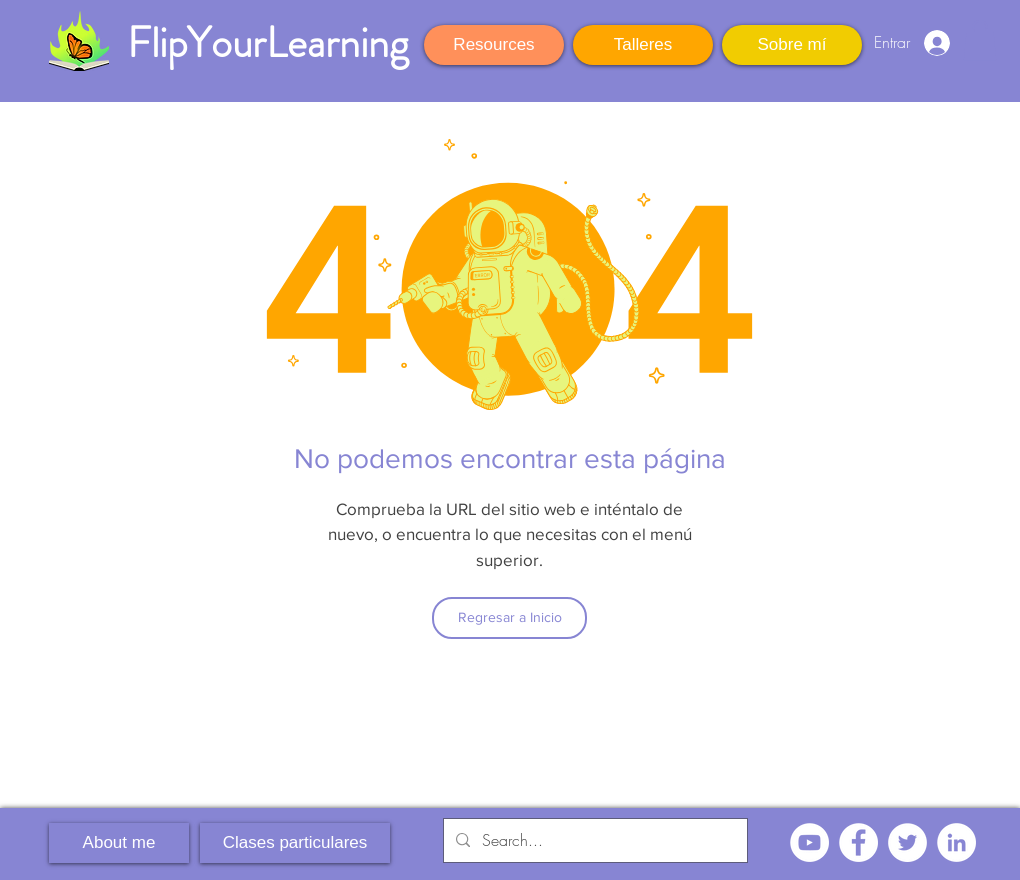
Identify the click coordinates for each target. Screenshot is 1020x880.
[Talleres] (643, 45)
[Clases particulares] (295, 843)
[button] (980, 40)
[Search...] (593, 840)
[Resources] (494, 45)
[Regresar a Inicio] (509, 618)
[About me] (119, 843)
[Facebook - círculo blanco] (858, 842)
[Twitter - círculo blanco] (907, 842)
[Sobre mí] (792, 45)
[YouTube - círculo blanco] (809, 842)
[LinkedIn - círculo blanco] (956, 842)
